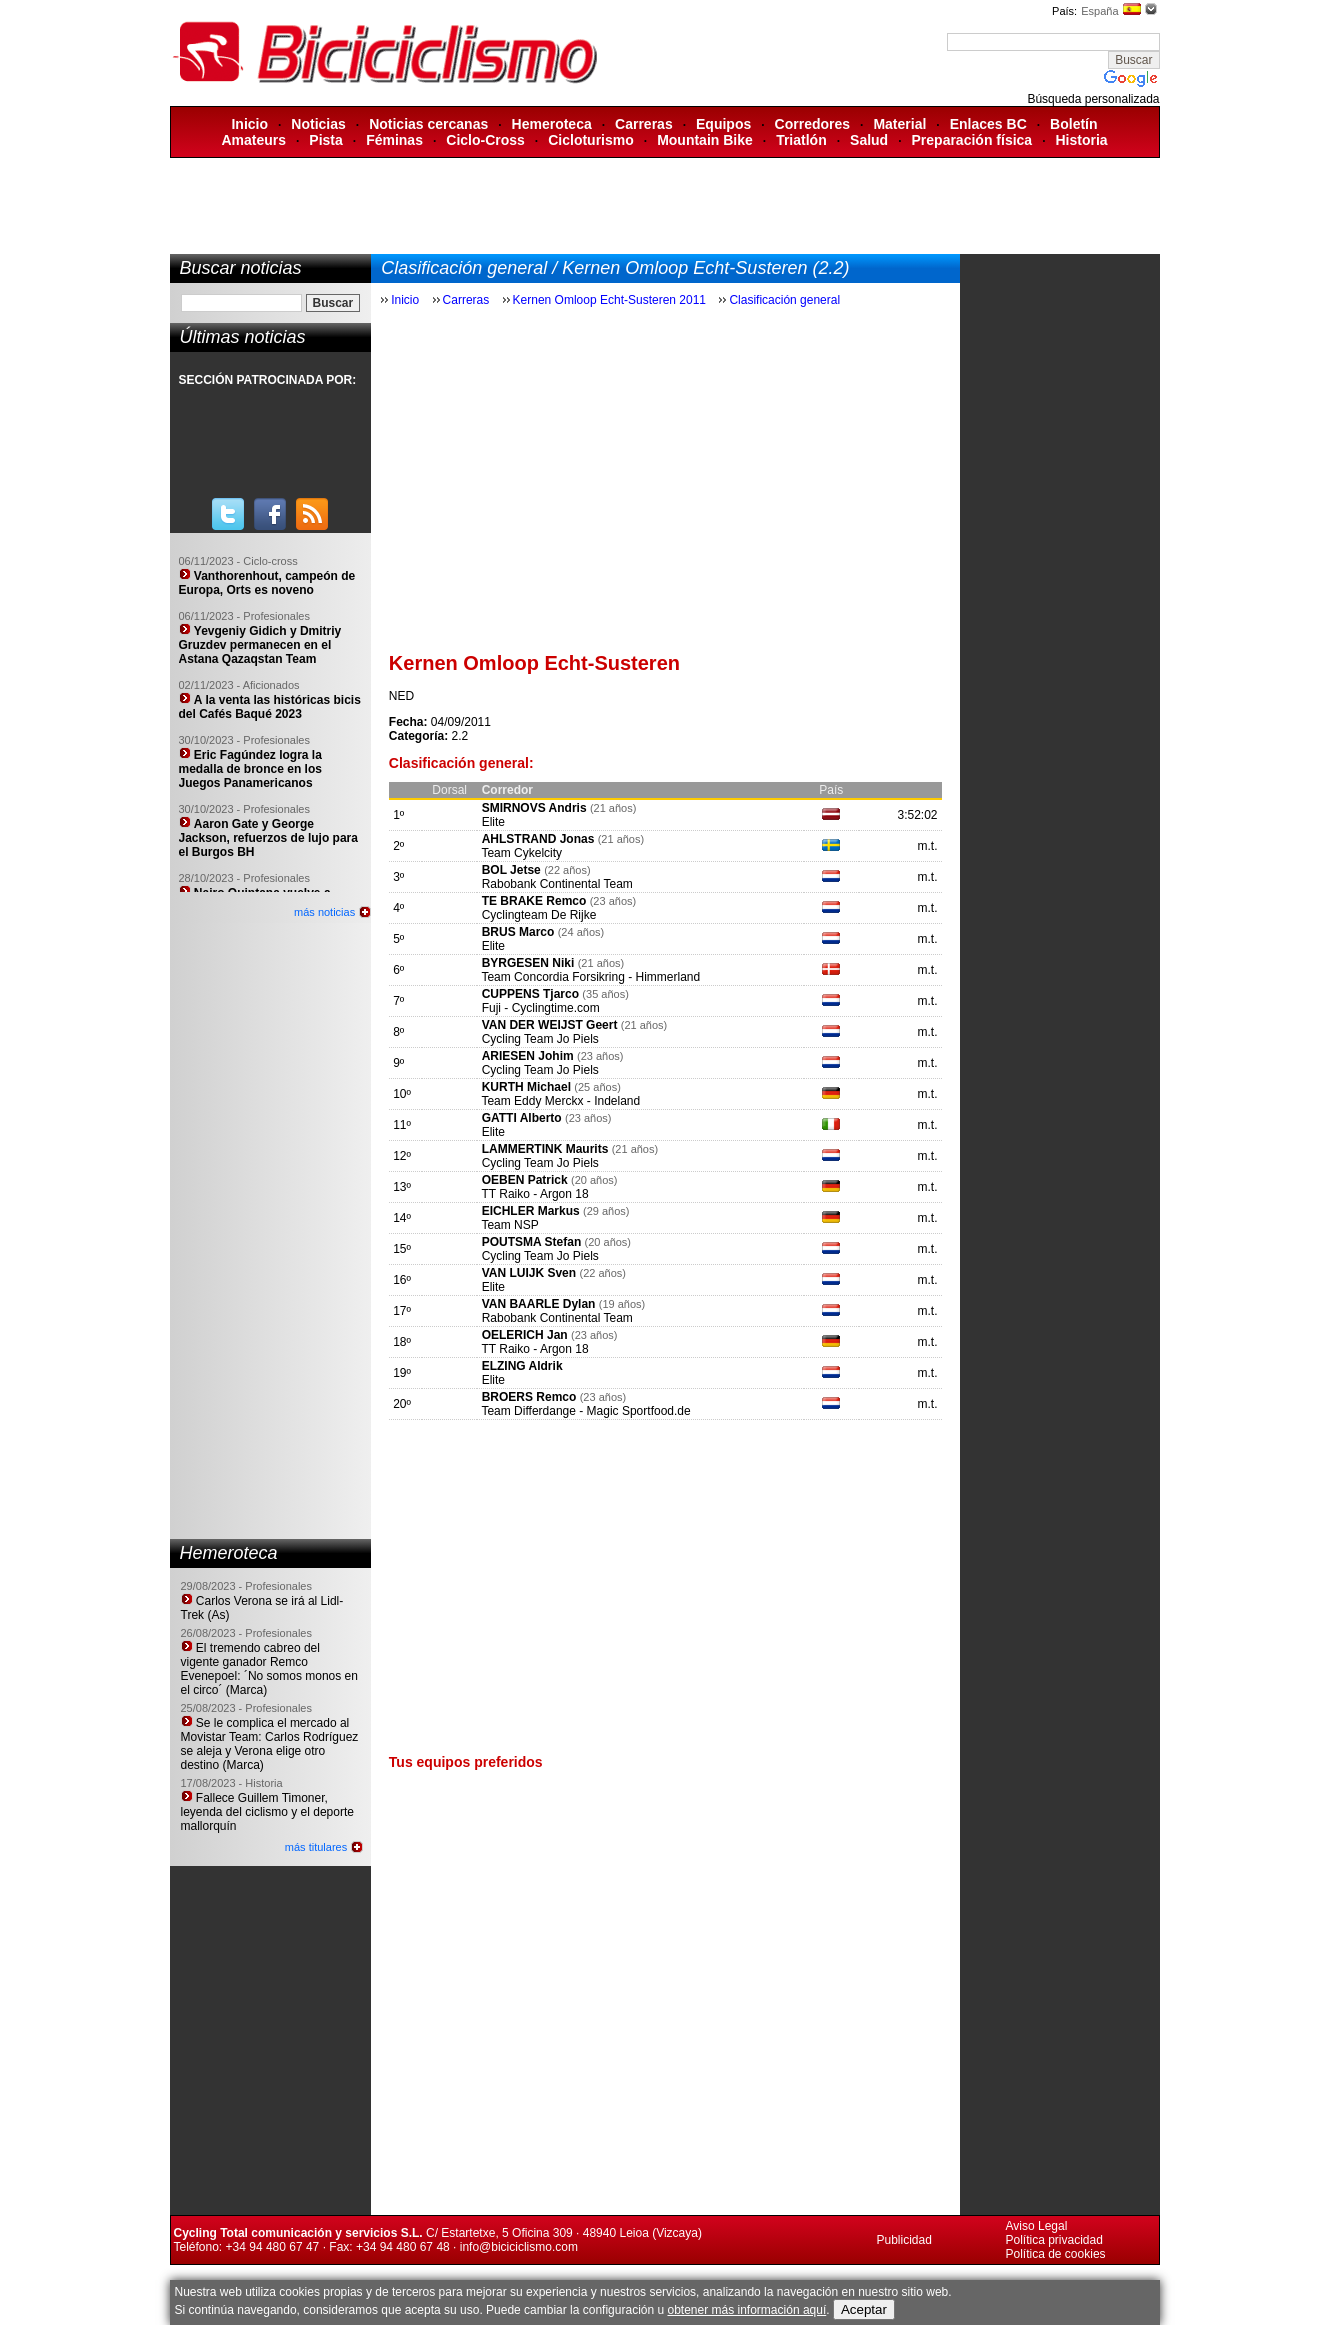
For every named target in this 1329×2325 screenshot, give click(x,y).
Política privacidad (1054, 2240)
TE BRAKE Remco (534, 901)
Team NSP (509, 1225)
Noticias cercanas (428, 124)
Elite (493, 822)
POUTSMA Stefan (533, 1242)
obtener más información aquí (746, 2310)
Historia (1081, 140)
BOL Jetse (511, 870)
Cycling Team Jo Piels (540, 1039)
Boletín (1073, 124)
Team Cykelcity (521, 853)
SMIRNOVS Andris (536, 808)
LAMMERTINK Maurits (545, 1149)
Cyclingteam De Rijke (539, 915)
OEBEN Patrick (525, 1180)
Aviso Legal (1037, 2226)
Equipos (723, 124)
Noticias (318, 124)
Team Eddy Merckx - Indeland (560, 1101)
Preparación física (972, 140)
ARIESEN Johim (528, 1056)
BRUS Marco (518, 932)
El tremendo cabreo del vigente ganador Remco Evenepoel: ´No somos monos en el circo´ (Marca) (269, 1669)
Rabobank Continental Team (557, 884)
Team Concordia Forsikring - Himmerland (590, 977)
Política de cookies (1056, 2254)
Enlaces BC (988, 124)
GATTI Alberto (523, 1118)
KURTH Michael (526, 1087)
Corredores (812, 124)
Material (899, 124)
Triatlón (801, 140)
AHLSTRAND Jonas (540, 839)
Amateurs (253, 140)
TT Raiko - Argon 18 (534, 1194)
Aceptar (864, 2309)
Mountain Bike (705, 140)
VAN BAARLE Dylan (540, 1304)
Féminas (394, 140)
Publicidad (904, 2240)
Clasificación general (784, 300)
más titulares (316, 1847)
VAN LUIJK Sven (529, 1273)
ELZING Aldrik (522, 1366)
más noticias (324, 912)
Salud (869, 140)
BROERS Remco (529, 1397)
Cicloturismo (591, 140)
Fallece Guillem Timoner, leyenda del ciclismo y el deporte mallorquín (267, 1812)
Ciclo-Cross (485, 140)
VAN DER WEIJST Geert (551, 1025)
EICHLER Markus (531, 1211)
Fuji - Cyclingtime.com (541, 1008)
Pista (325, 140)
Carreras (644, 124)
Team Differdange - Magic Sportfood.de (585, 1411)
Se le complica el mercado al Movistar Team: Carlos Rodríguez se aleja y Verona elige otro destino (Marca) (270, 1744)
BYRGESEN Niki (528, 963)
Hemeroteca (552, 124)
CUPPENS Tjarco (530, 994)
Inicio (249, 124)
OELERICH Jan (526, 1335)
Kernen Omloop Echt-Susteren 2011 (609, 300)
